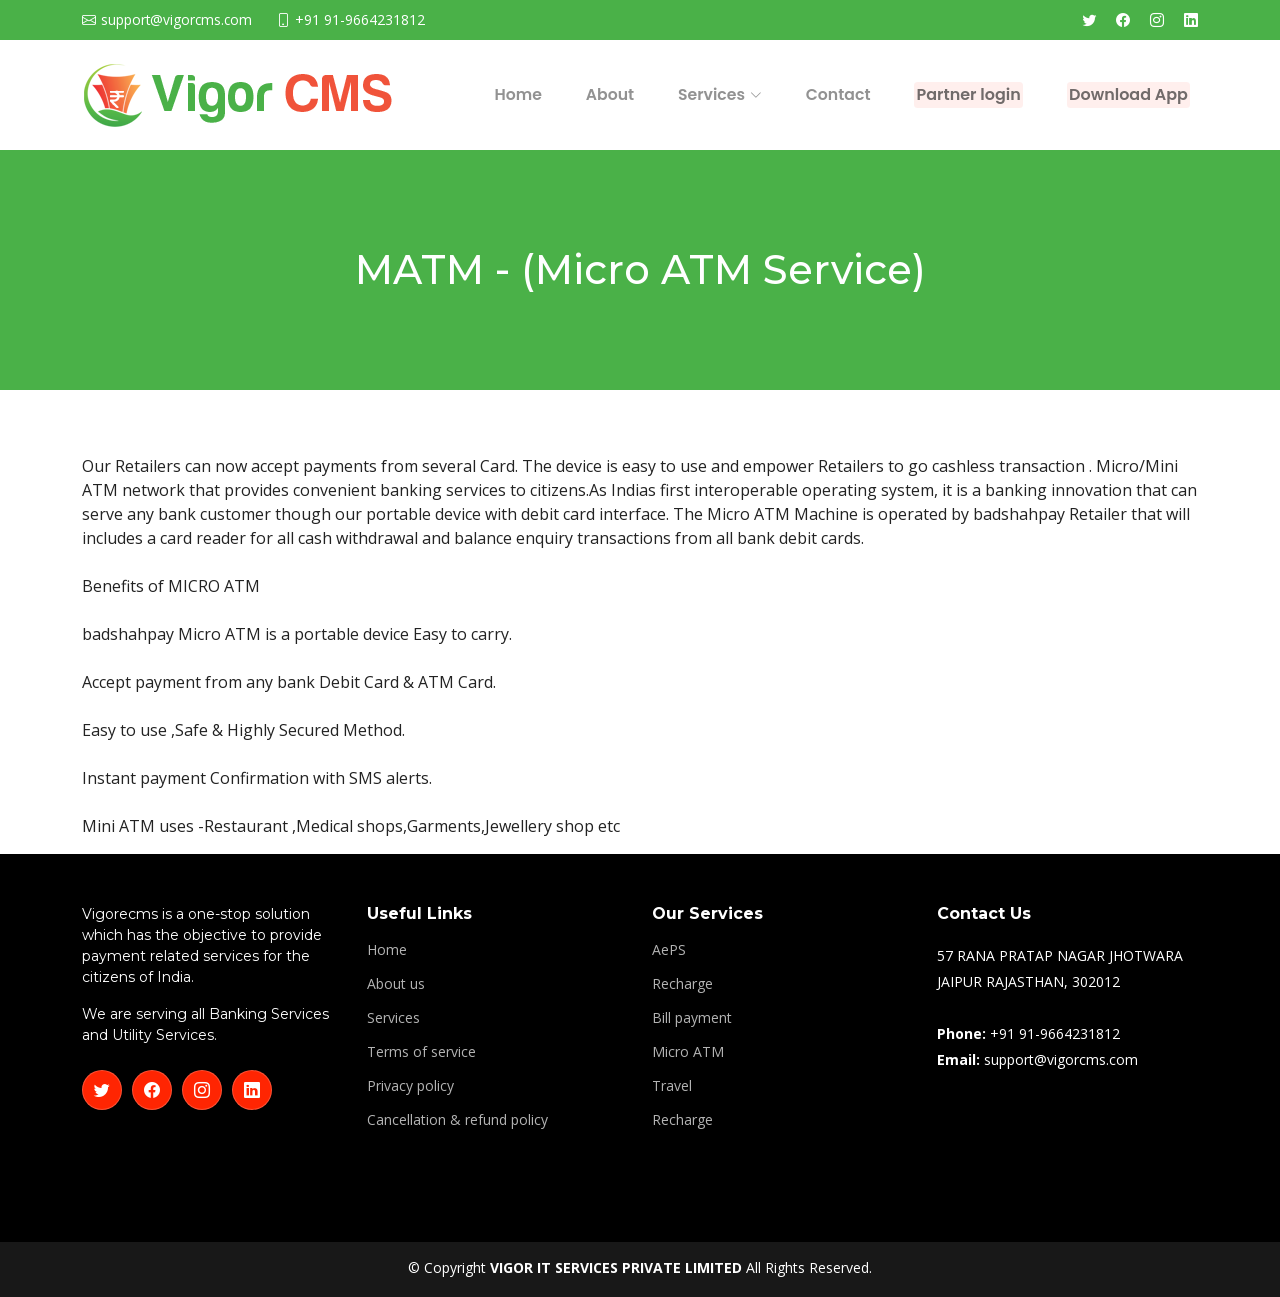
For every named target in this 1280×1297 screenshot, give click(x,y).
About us (396, 984)
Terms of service (421, 1052)
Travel (672, 1086)
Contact (746, 94)
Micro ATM (688, 1052)
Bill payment (692, 1018)
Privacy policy (410, 1086)
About (535, 94)
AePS (669, 950)
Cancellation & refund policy (457, 1120)
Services (393, 1018)
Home (452, 94)
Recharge (682, 984)
